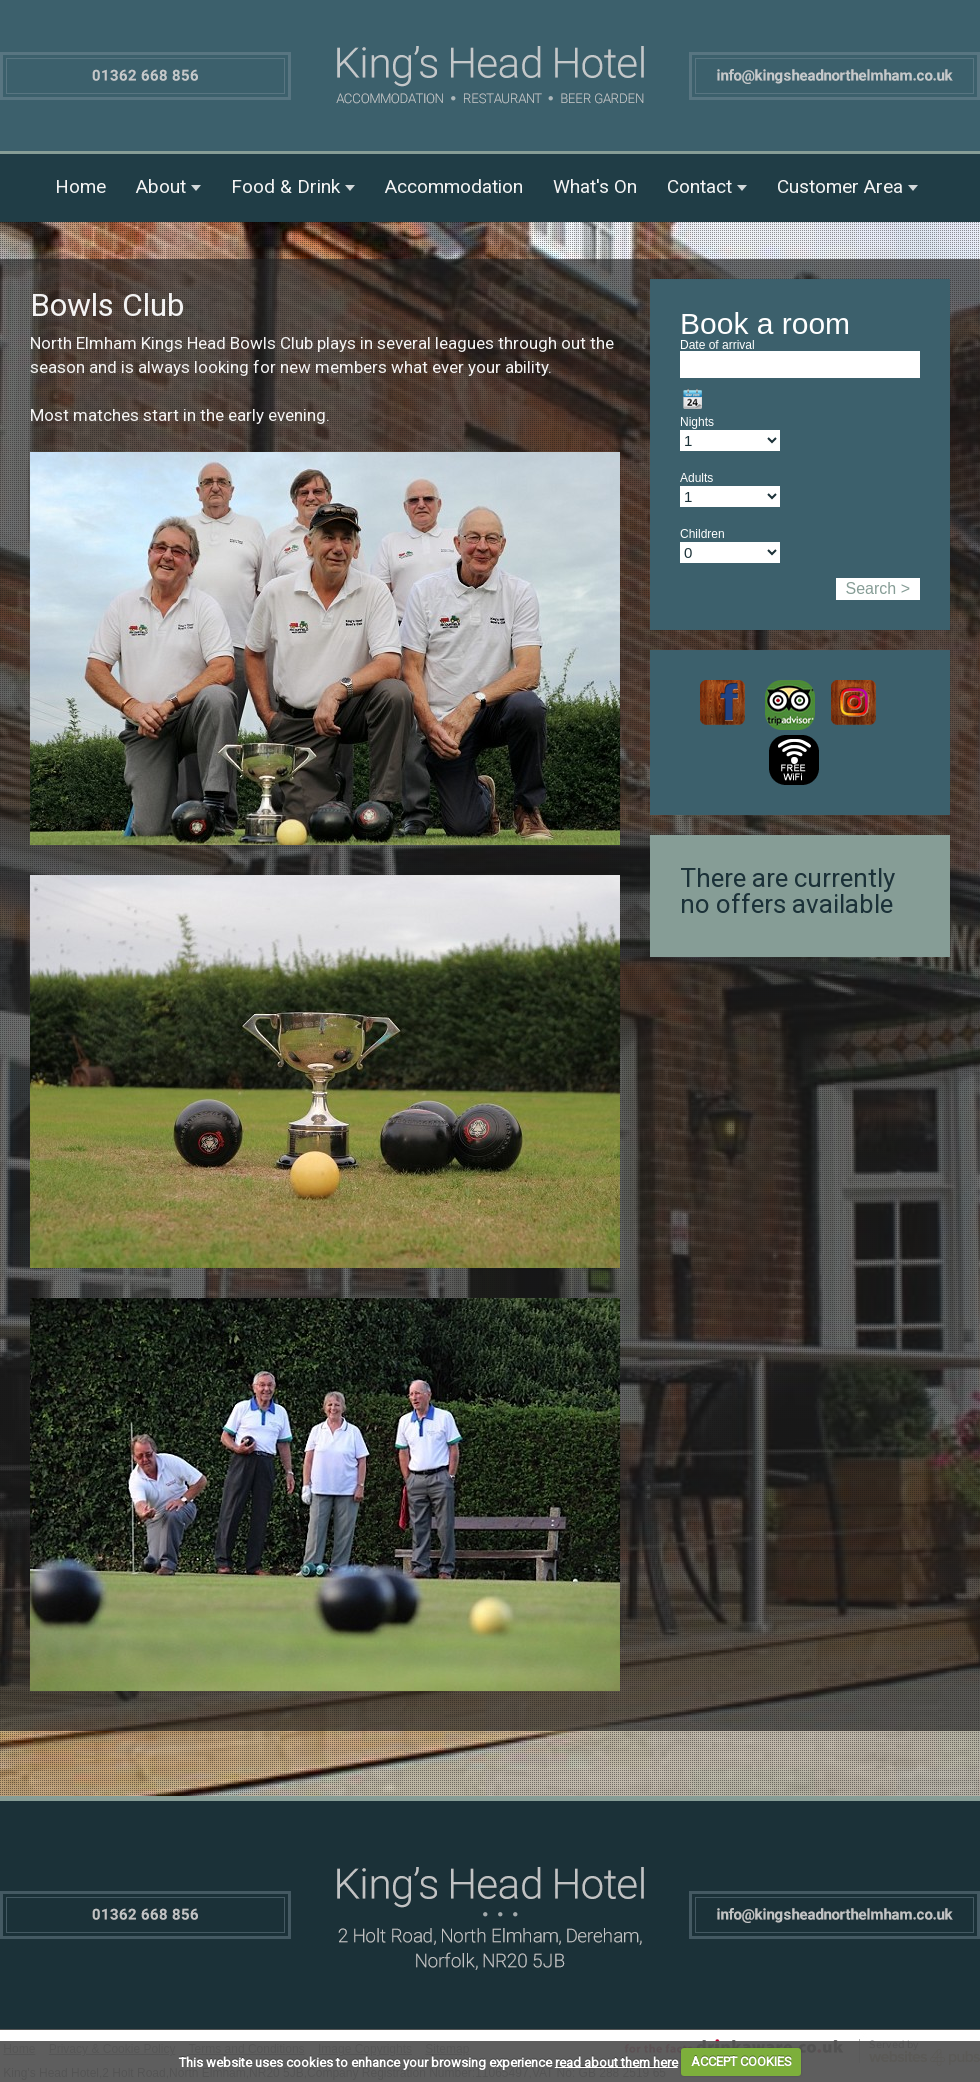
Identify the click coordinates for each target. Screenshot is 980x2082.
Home (80, 186)
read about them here (616, 2061)
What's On (595, 186)
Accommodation (454, 186)
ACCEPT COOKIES (741, 2061)
